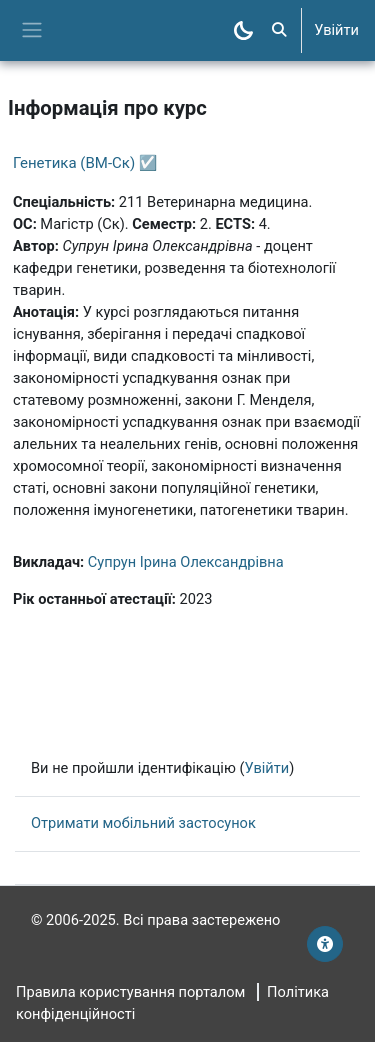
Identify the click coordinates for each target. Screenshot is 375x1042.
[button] (279, 30)
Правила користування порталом (130, 992)
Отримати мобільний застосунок (143, 823)
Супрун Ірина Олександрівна (186, 562)
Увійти (336, 30)
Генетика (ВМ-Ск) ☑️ (85, 163)
